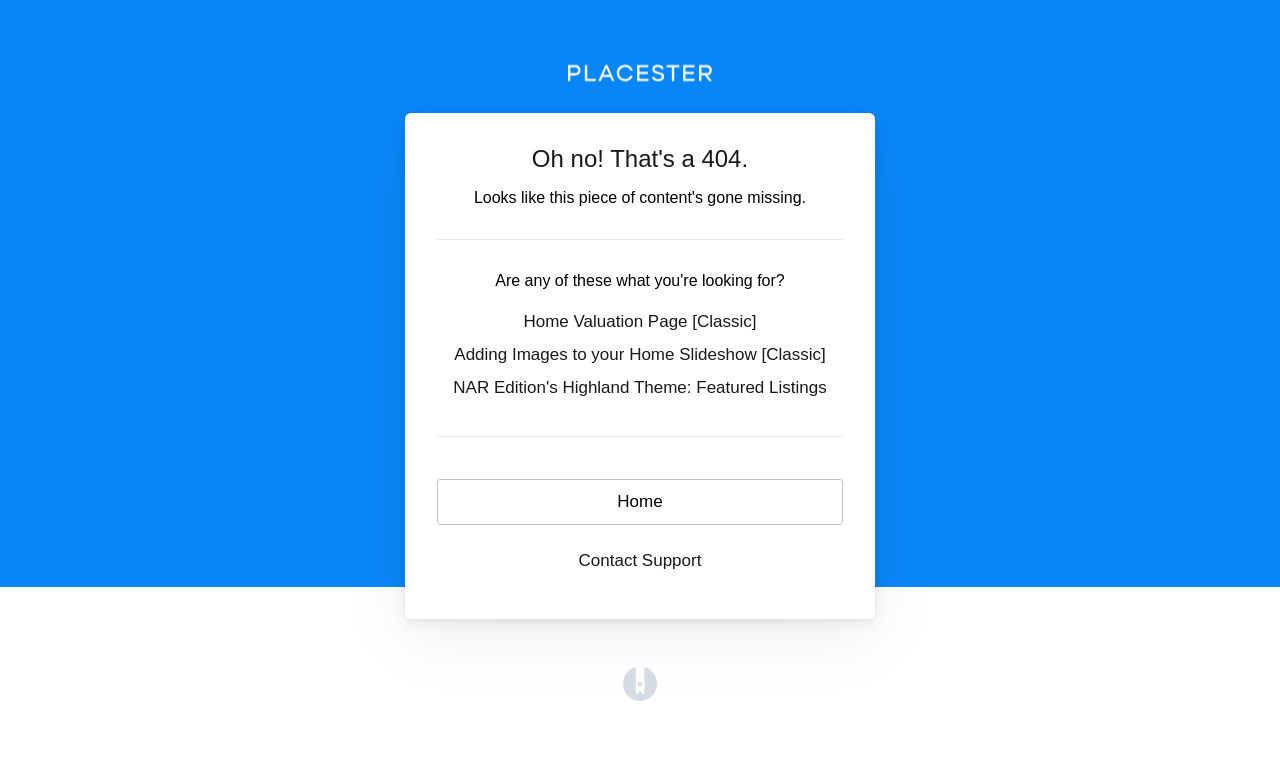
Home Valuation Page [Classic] (639, 321)
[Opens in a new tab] (640, 683)
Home (639, 501)
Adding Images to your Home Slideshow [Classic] (639, 354)
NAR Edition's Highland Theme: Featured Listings (639, 387)
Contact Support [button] (640, 560)
